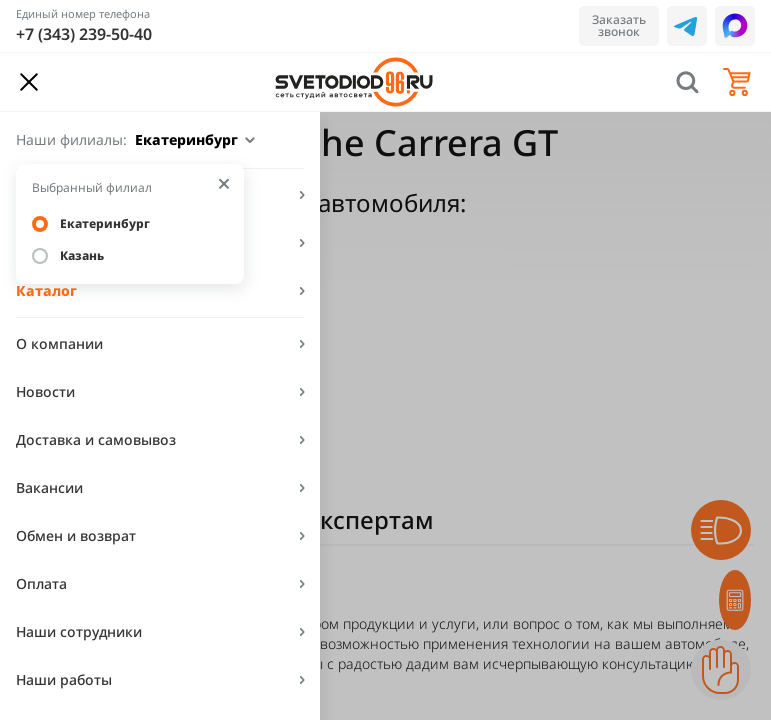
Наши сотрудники (79, 631)
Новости (45, 391)
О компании (59, 343)
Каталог (46, 290)
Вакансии (49, 487)
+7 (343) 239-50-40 (84, 34)
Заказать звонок (619, 25)
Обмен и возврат (76, 535)
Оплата (41, 583)
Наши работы (64, 679)
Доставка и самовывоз (96, 439)
